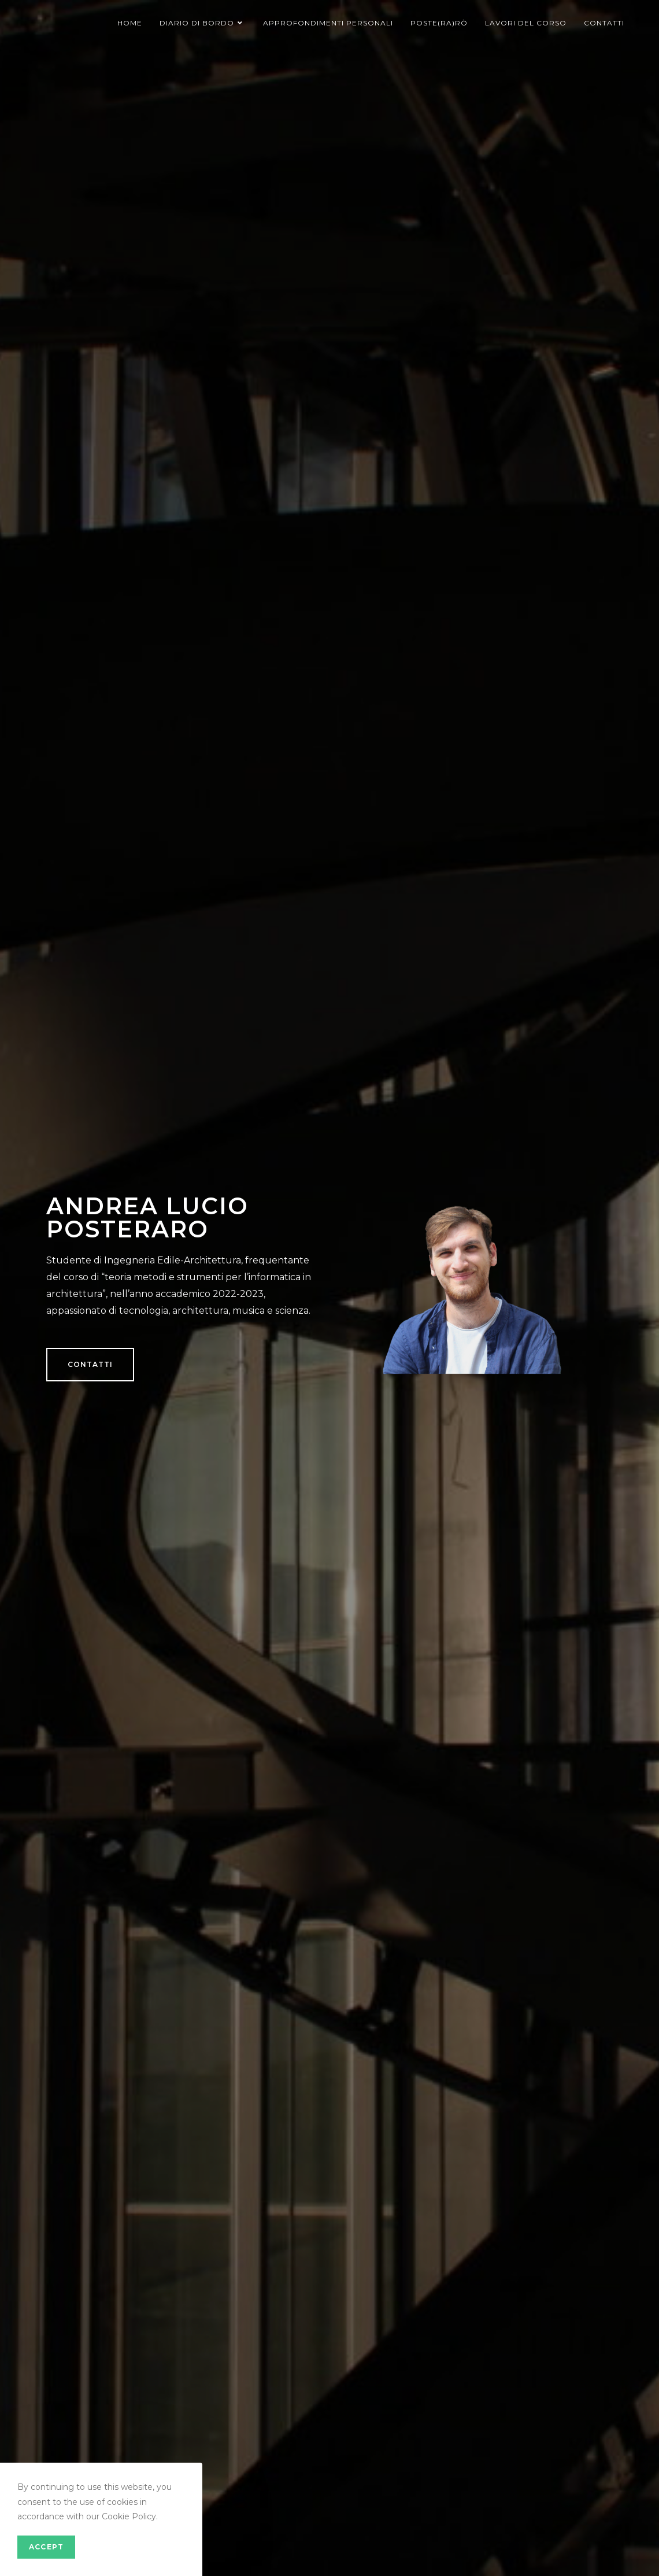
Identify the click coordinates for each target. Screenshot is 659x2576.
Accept (46, 2546)
